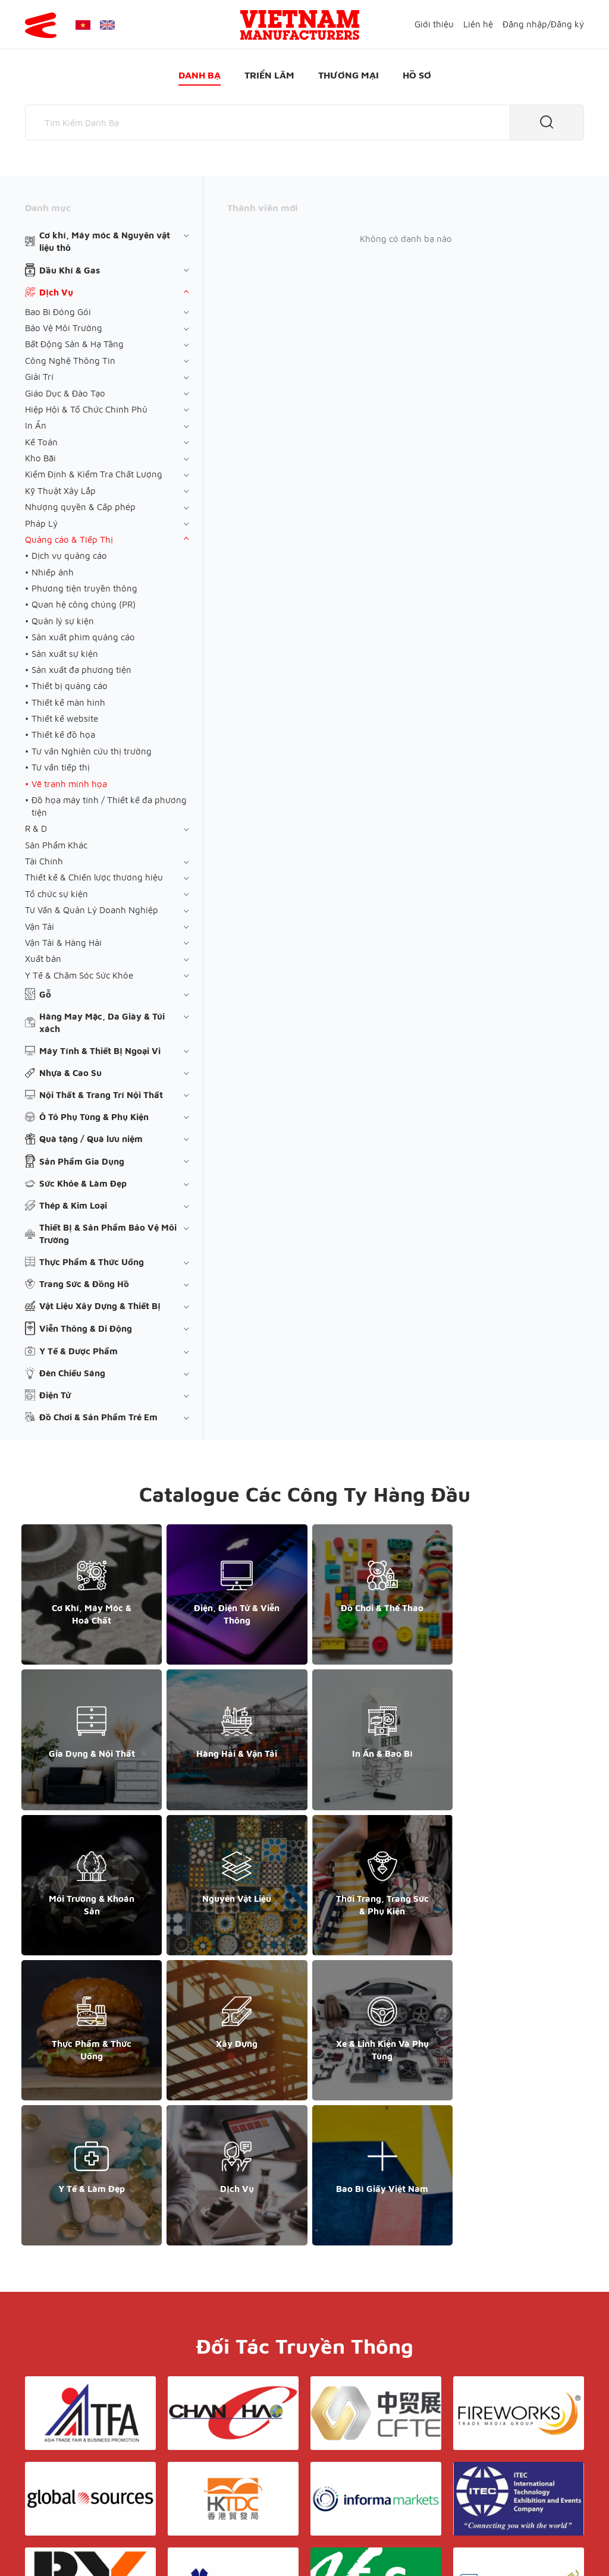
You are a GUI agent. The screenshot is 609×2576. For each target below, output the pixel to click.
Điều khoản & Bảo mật (325, 2435)
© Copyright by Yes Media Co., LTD (95, 2544)
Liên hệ (478, 24)
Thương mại (348, 75)
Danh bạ (199, 75)
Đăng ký (567, 24)
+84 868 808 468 (66, 2472)
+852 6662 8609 (496, 2459)
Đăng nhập (525, 24)
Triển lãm (269, 75)
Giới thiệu (434, 24)
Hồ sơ (417, 75)
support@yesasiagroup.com (87, 2484)
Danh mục (48, 207)
